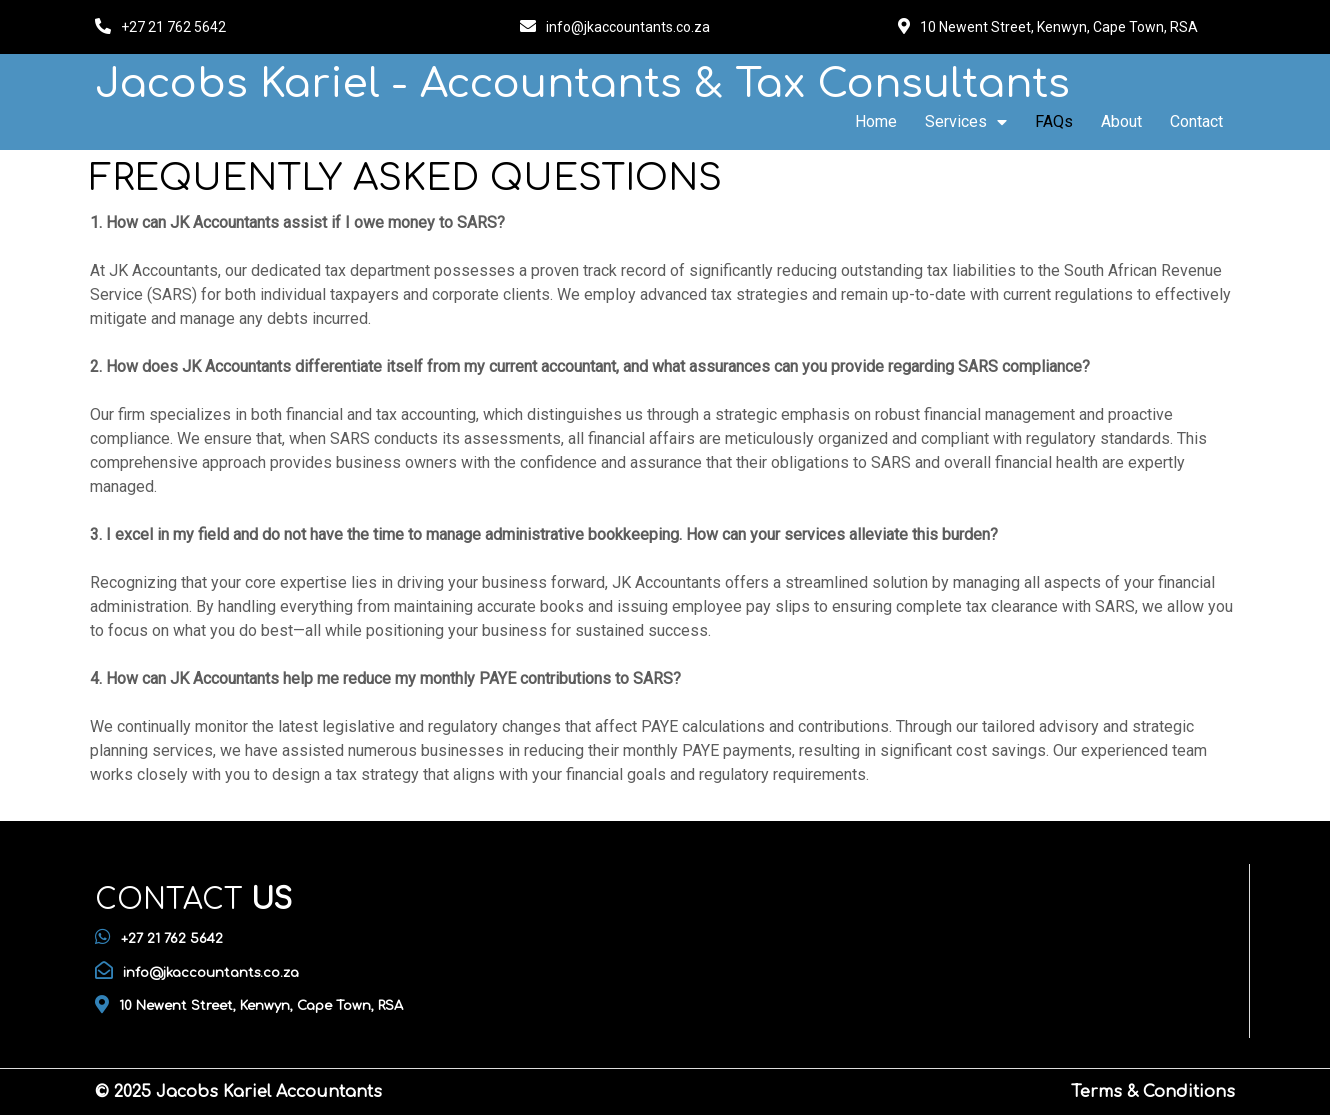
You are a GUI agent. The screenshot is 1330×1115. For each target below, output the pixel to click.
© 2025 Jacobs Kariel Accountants (238, 1092)
